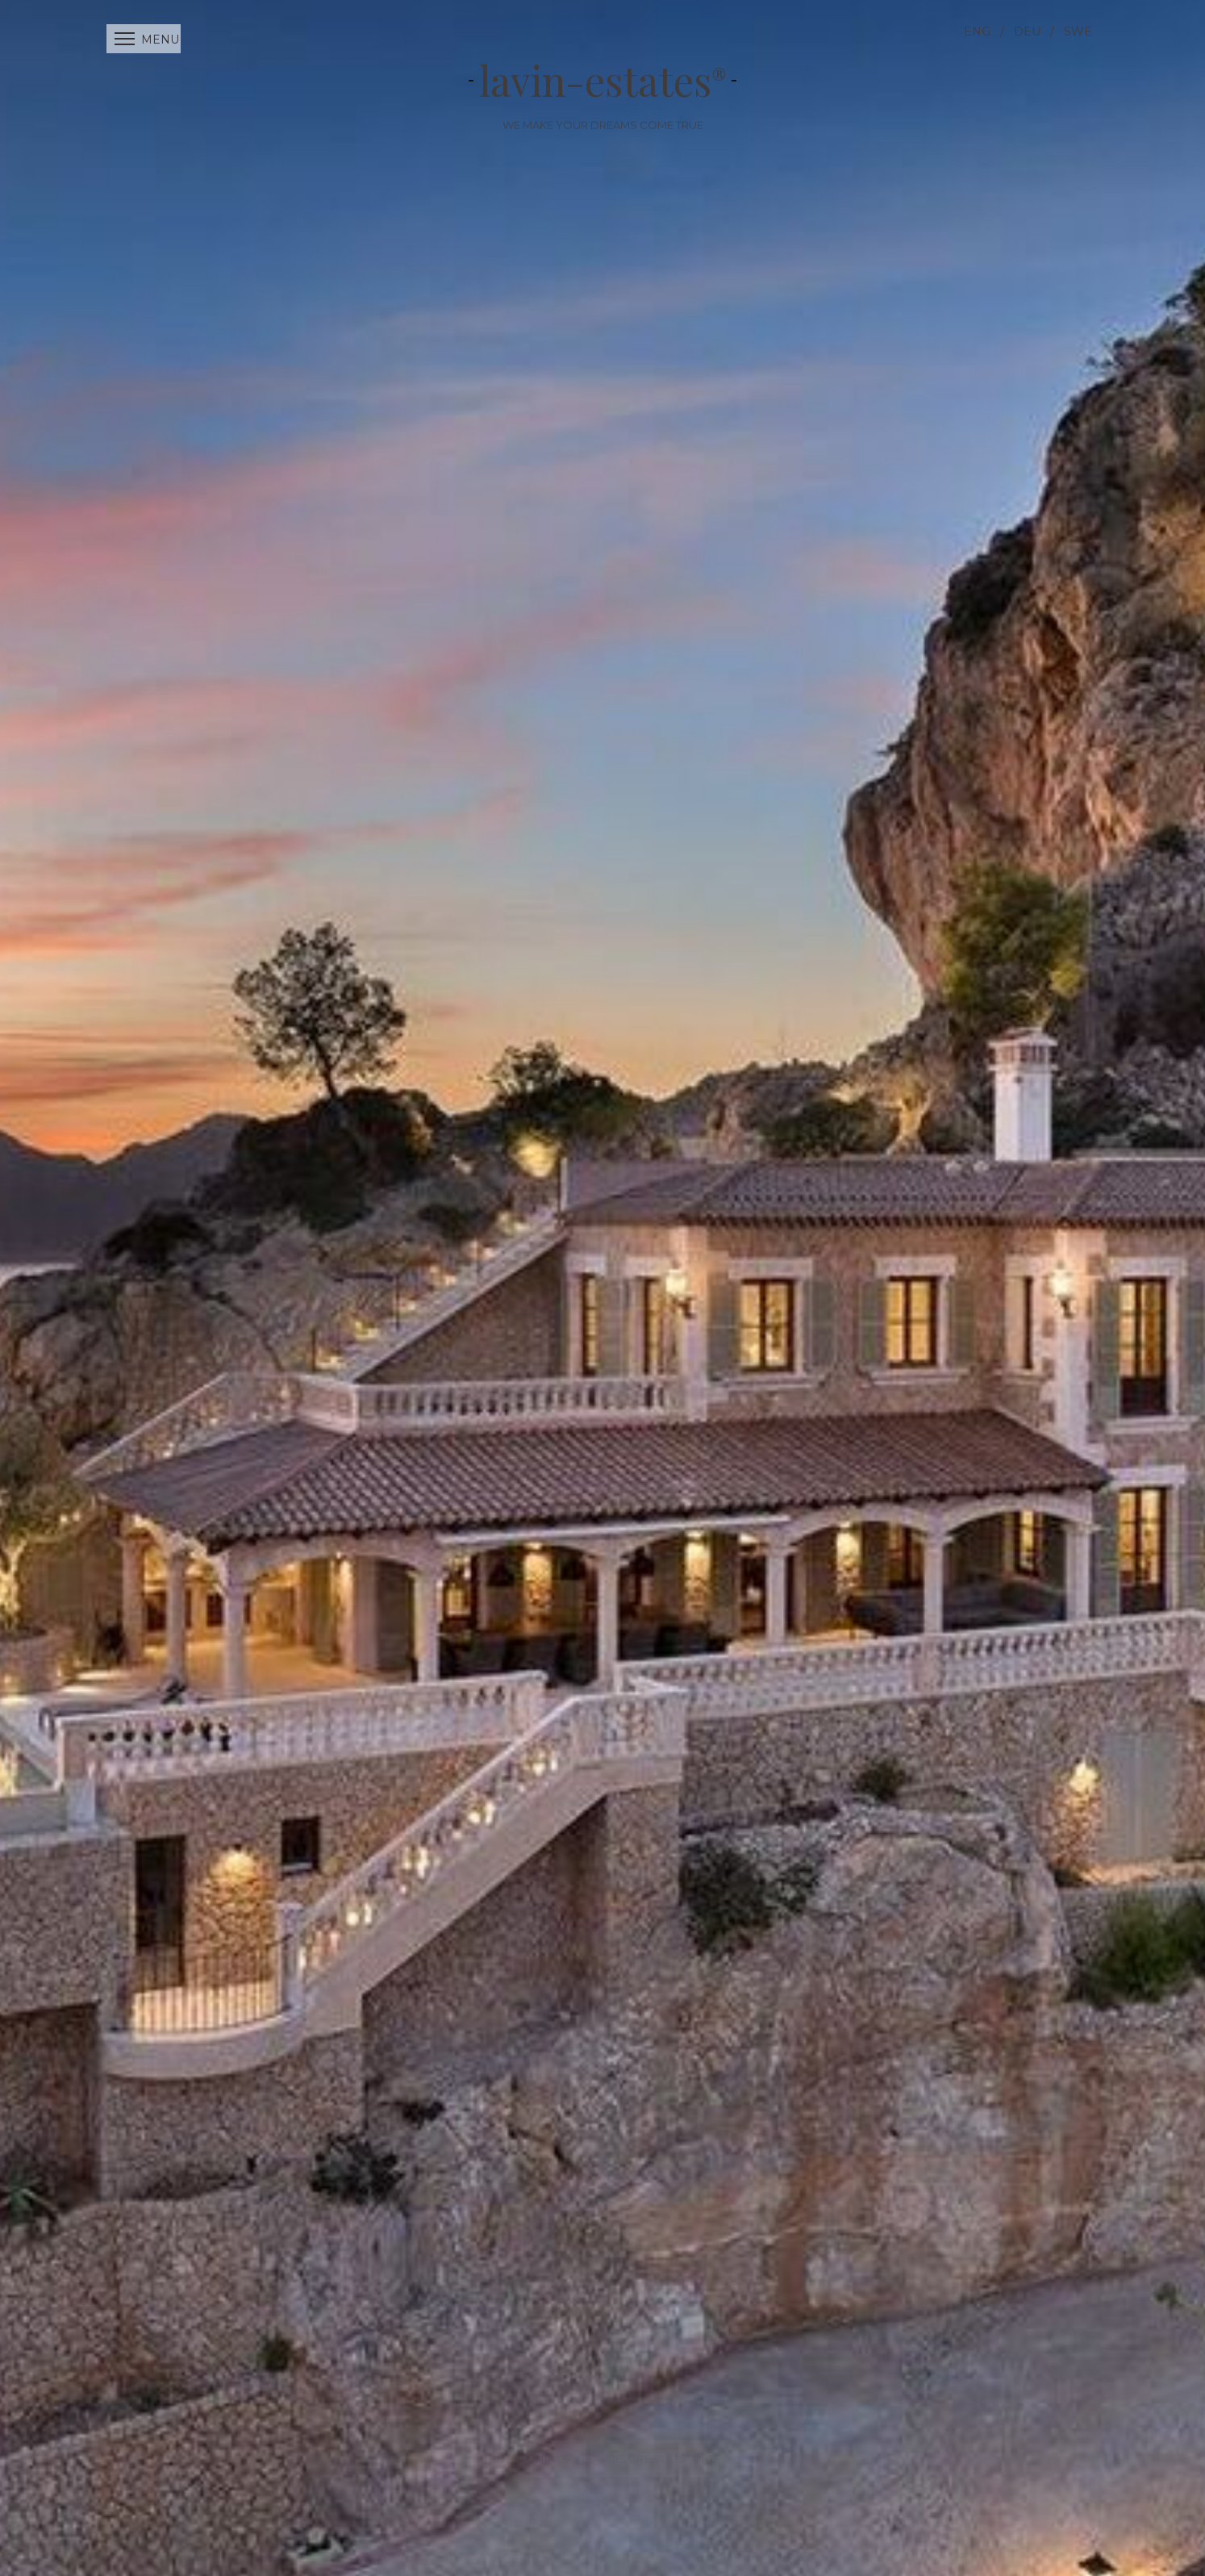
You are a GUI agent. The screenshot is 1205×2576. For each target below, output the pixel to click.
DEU (1027, 31)
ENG (977, 31)
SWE (1078, 31)
